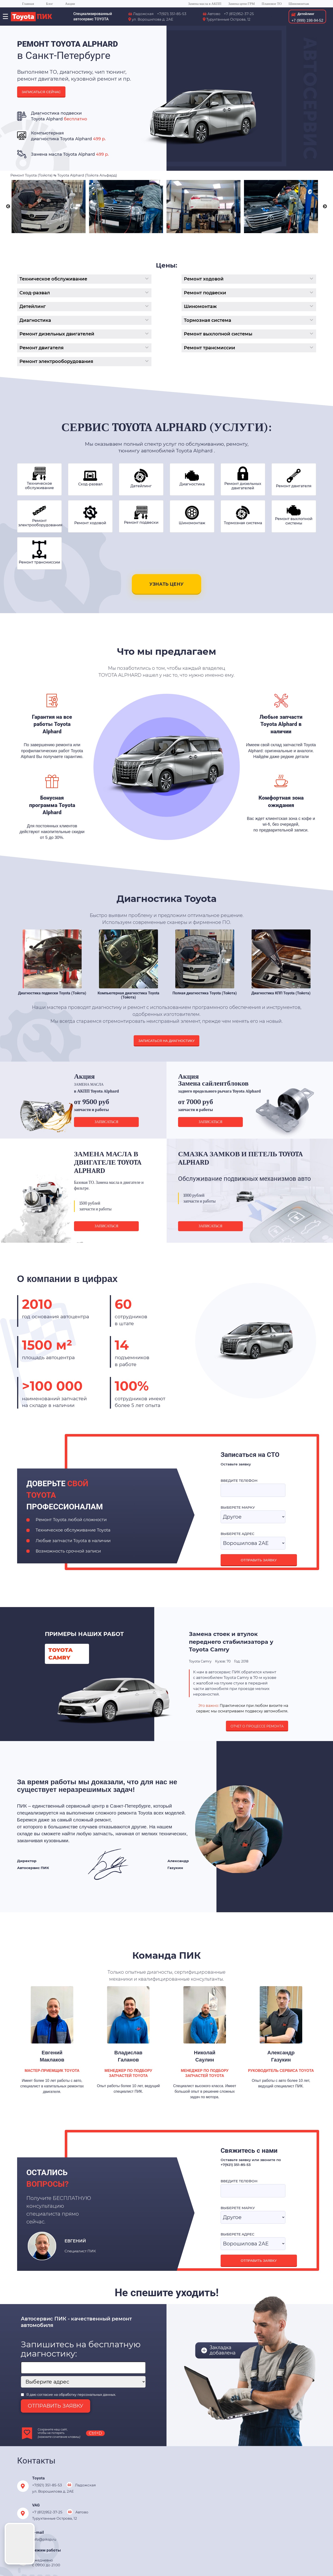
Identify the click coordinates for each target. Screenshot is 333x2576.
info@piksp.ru (44, 2539)
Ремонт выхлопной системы (218, 334)
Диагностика (35, 320)
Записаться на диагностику (166, 1041)
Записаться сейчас (41, 92)
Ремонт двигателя (41, 347)
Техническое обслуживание (53, 279)
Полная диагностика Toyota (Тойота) (205, 993)
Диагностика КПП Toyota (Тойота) (281, 993)
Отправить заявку (259, 1560)
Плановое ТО (272, 4)
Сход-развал (34, 292)
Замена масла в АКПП (204, 4)
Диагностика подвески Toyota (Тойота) (52, 993)
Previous (8, 206)
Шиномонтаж (299, 4)
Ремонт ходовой (204, 279)
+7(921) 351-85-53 (171, 14)
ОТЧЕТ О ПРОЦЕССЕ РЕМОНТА (257, 1726)
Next (325, 206)
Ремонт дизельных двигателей (56, 334)
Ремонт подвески (205, 292)
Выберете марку (238, 1507)
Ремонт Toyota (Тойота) (31, 175)
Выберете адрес (237, 1534)
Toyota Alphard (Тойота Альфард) (87, 175)
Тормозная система (207, 320)
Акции (70, 4)
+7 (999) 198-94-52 (307, 20)
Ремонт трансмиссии (209, 347)
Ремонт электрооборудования (56, 361)
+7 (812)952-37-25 (239, 14)
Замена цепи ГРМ (241, 4)
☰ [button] (5, 16)
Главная (28, 4)
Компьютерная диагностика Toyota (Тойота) (128, 995)
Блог (49, 4)
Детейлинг (32, 306)
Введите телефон (239, 1480)
